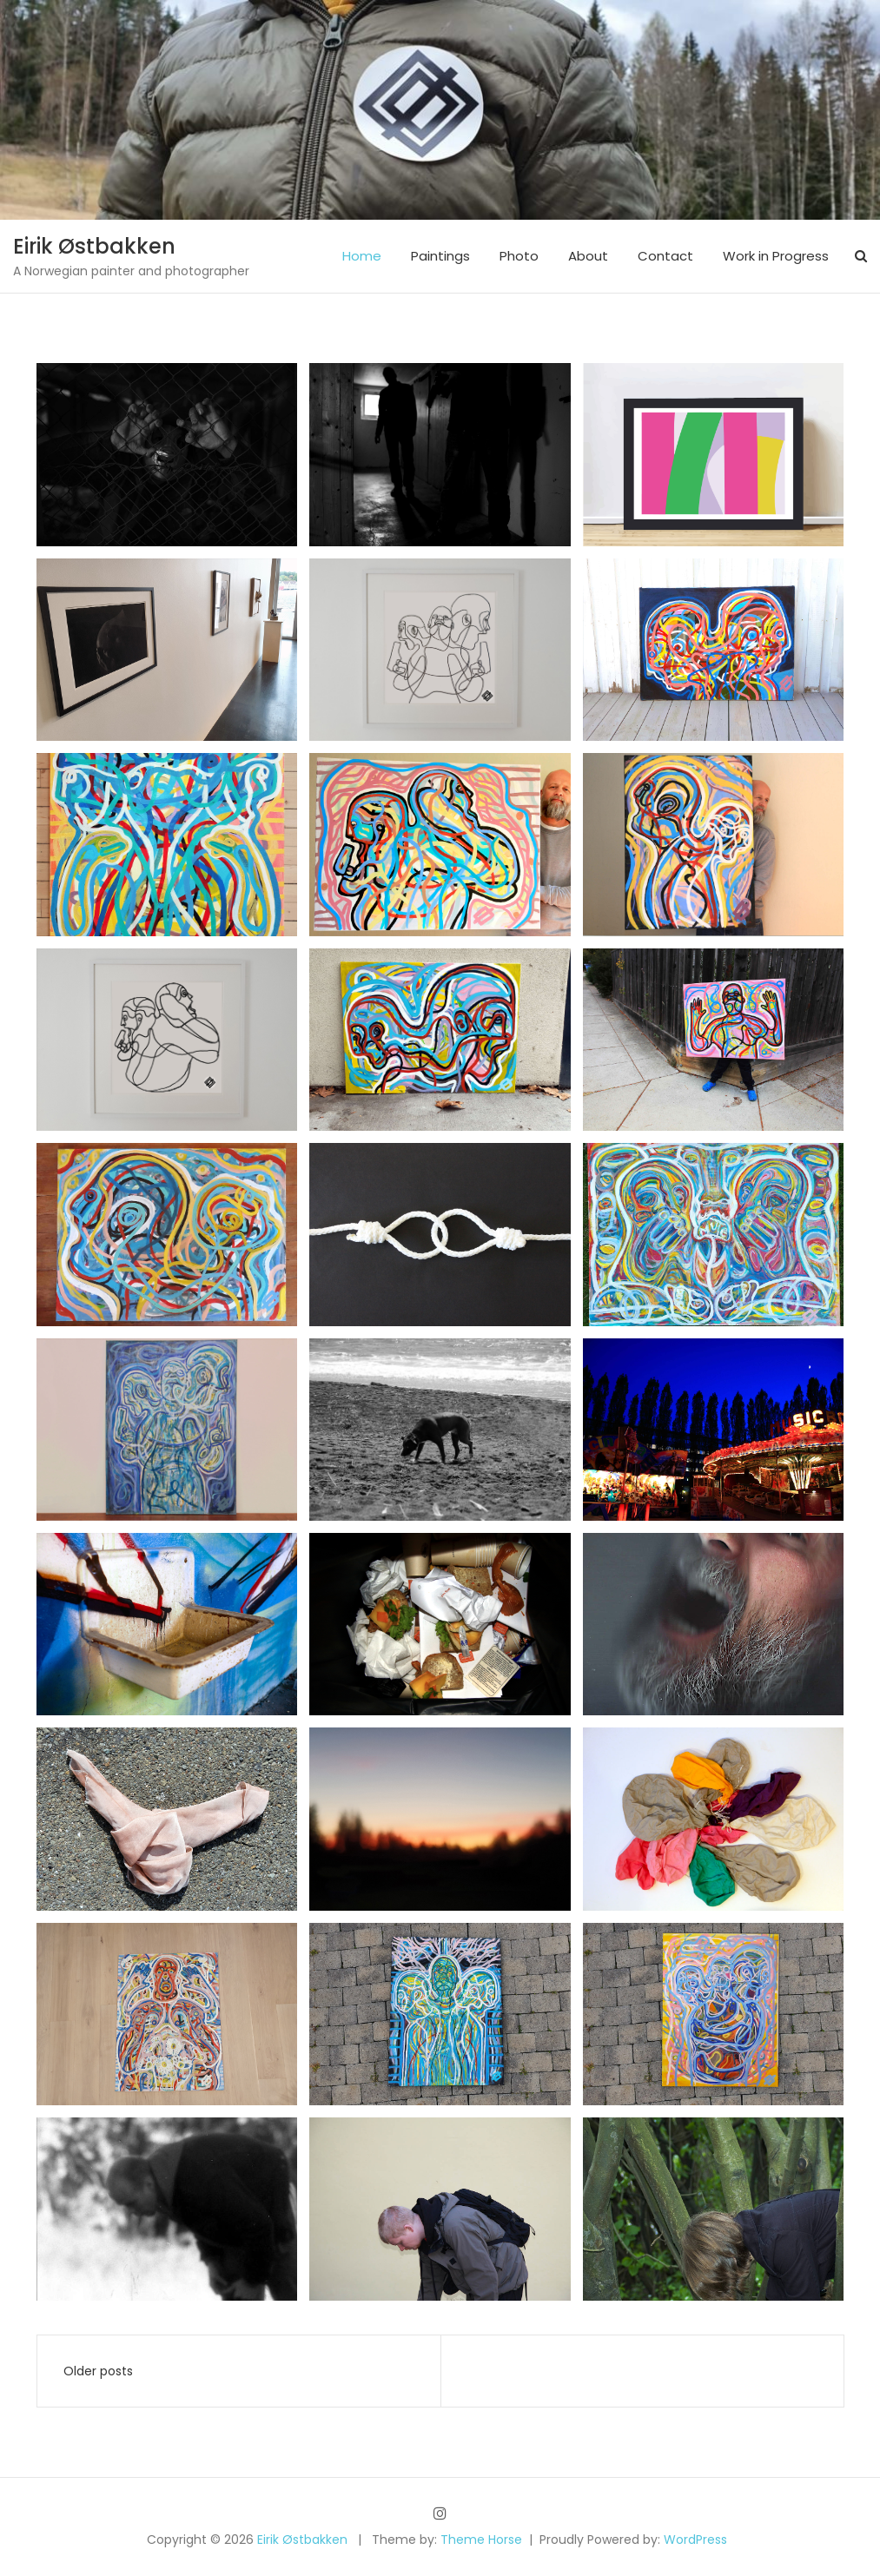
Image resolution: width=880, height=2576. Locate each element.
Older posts (98, 2371)
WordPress (695, 2539)
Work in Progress (776, 256)
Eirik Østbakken (94, 246)
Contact (665, 256)
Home (361, 256)
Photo (519, 256)
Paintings (440, 256)
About (588, 256)
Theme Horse (481, 2539)
